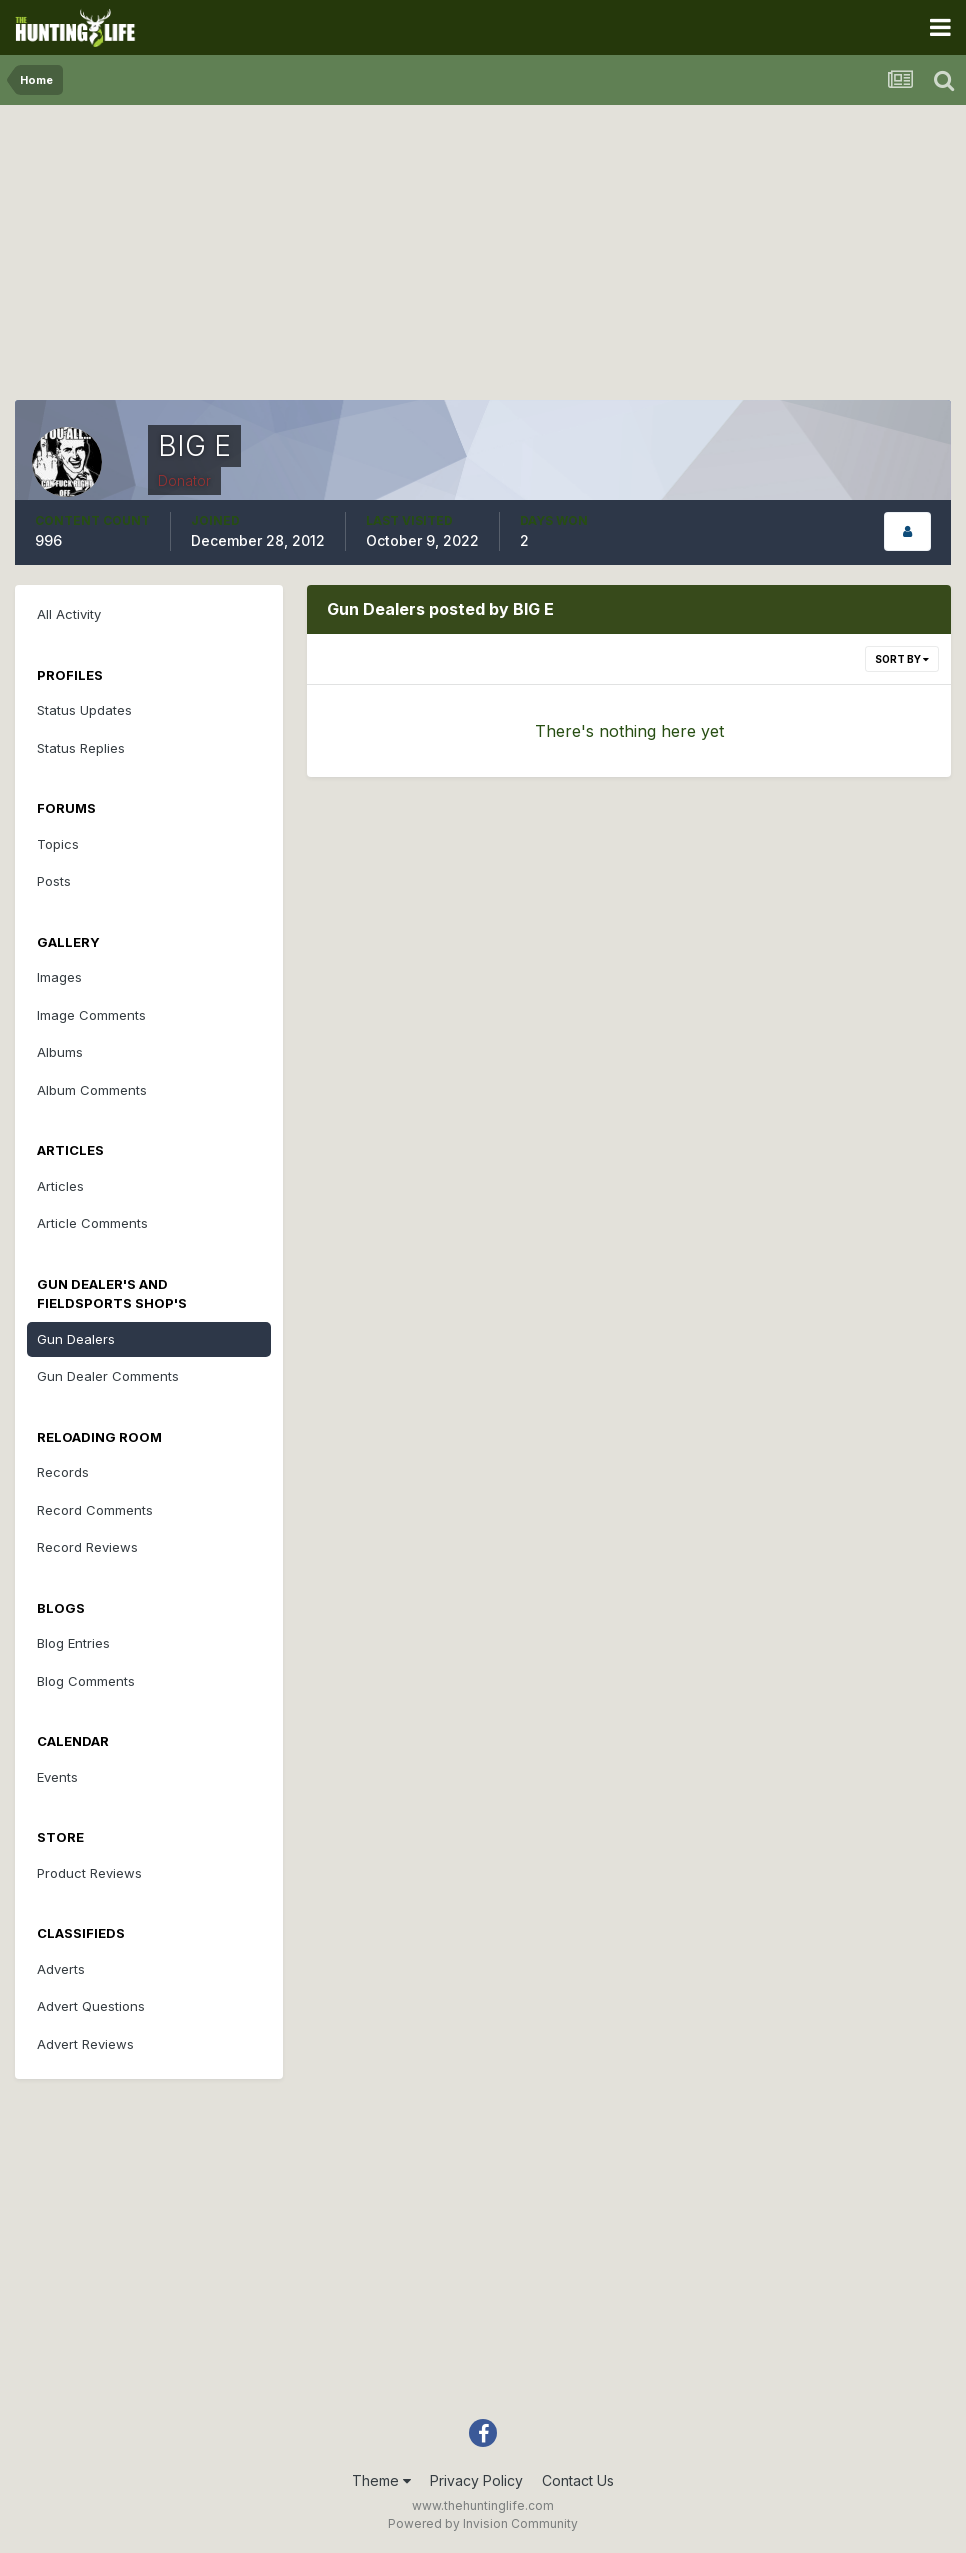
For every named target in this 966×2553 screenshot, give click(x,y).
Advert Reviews (85, 2044)
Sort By (902, 659)
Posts (54, 881)
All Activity (69, 614)
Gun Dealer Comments (108, 1376)
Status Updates (84, 710)
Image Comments (91, 1015)
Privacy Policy (476, 2480)
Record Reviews (87, 1547)
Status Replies (81, 748)
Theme (381, 2480)
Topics (58, 844)
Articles (60, 1186)
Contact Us (578, 2480)
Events (57, 1777)
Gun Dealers (76, 1339)
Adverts (61, 1969)
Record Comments (95, 1510)
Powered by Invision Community (483, 2523)
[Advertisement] (483, 260)
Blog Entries (73, 1643)
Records (63, 1472)
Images (59, 977)
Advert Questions (91, 2006)
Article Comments (92, 1223)
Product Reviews (89, 1873)
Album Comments (92, 1090)
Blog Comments (86, 1681)
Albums (60, 1052)
